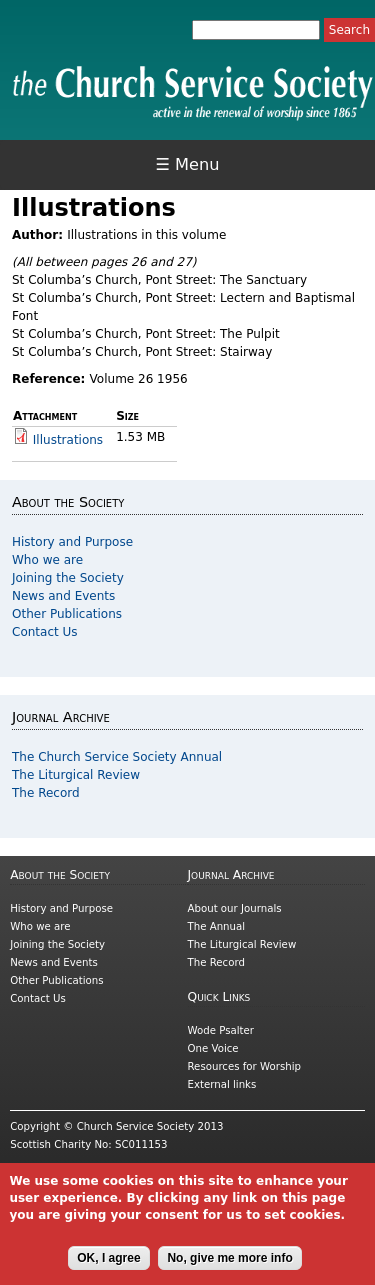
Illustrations (68, 440)
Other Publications (67, 614)
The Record (46, 793)
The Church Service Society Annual (117, 757)
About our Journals (235, 908)
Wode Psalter (221, 1030)
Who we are (47, 560)
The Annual (217, 926)
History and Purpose (72, 542)
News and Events (63, 596)
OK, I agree (108, 1265)
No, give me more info (229, 1265)
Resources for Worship (244, 1066)
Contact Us (45, 632)
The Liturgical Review (76, 775)
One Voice (213, 1048)
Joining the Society (68, 578)
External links (222, 1084)
